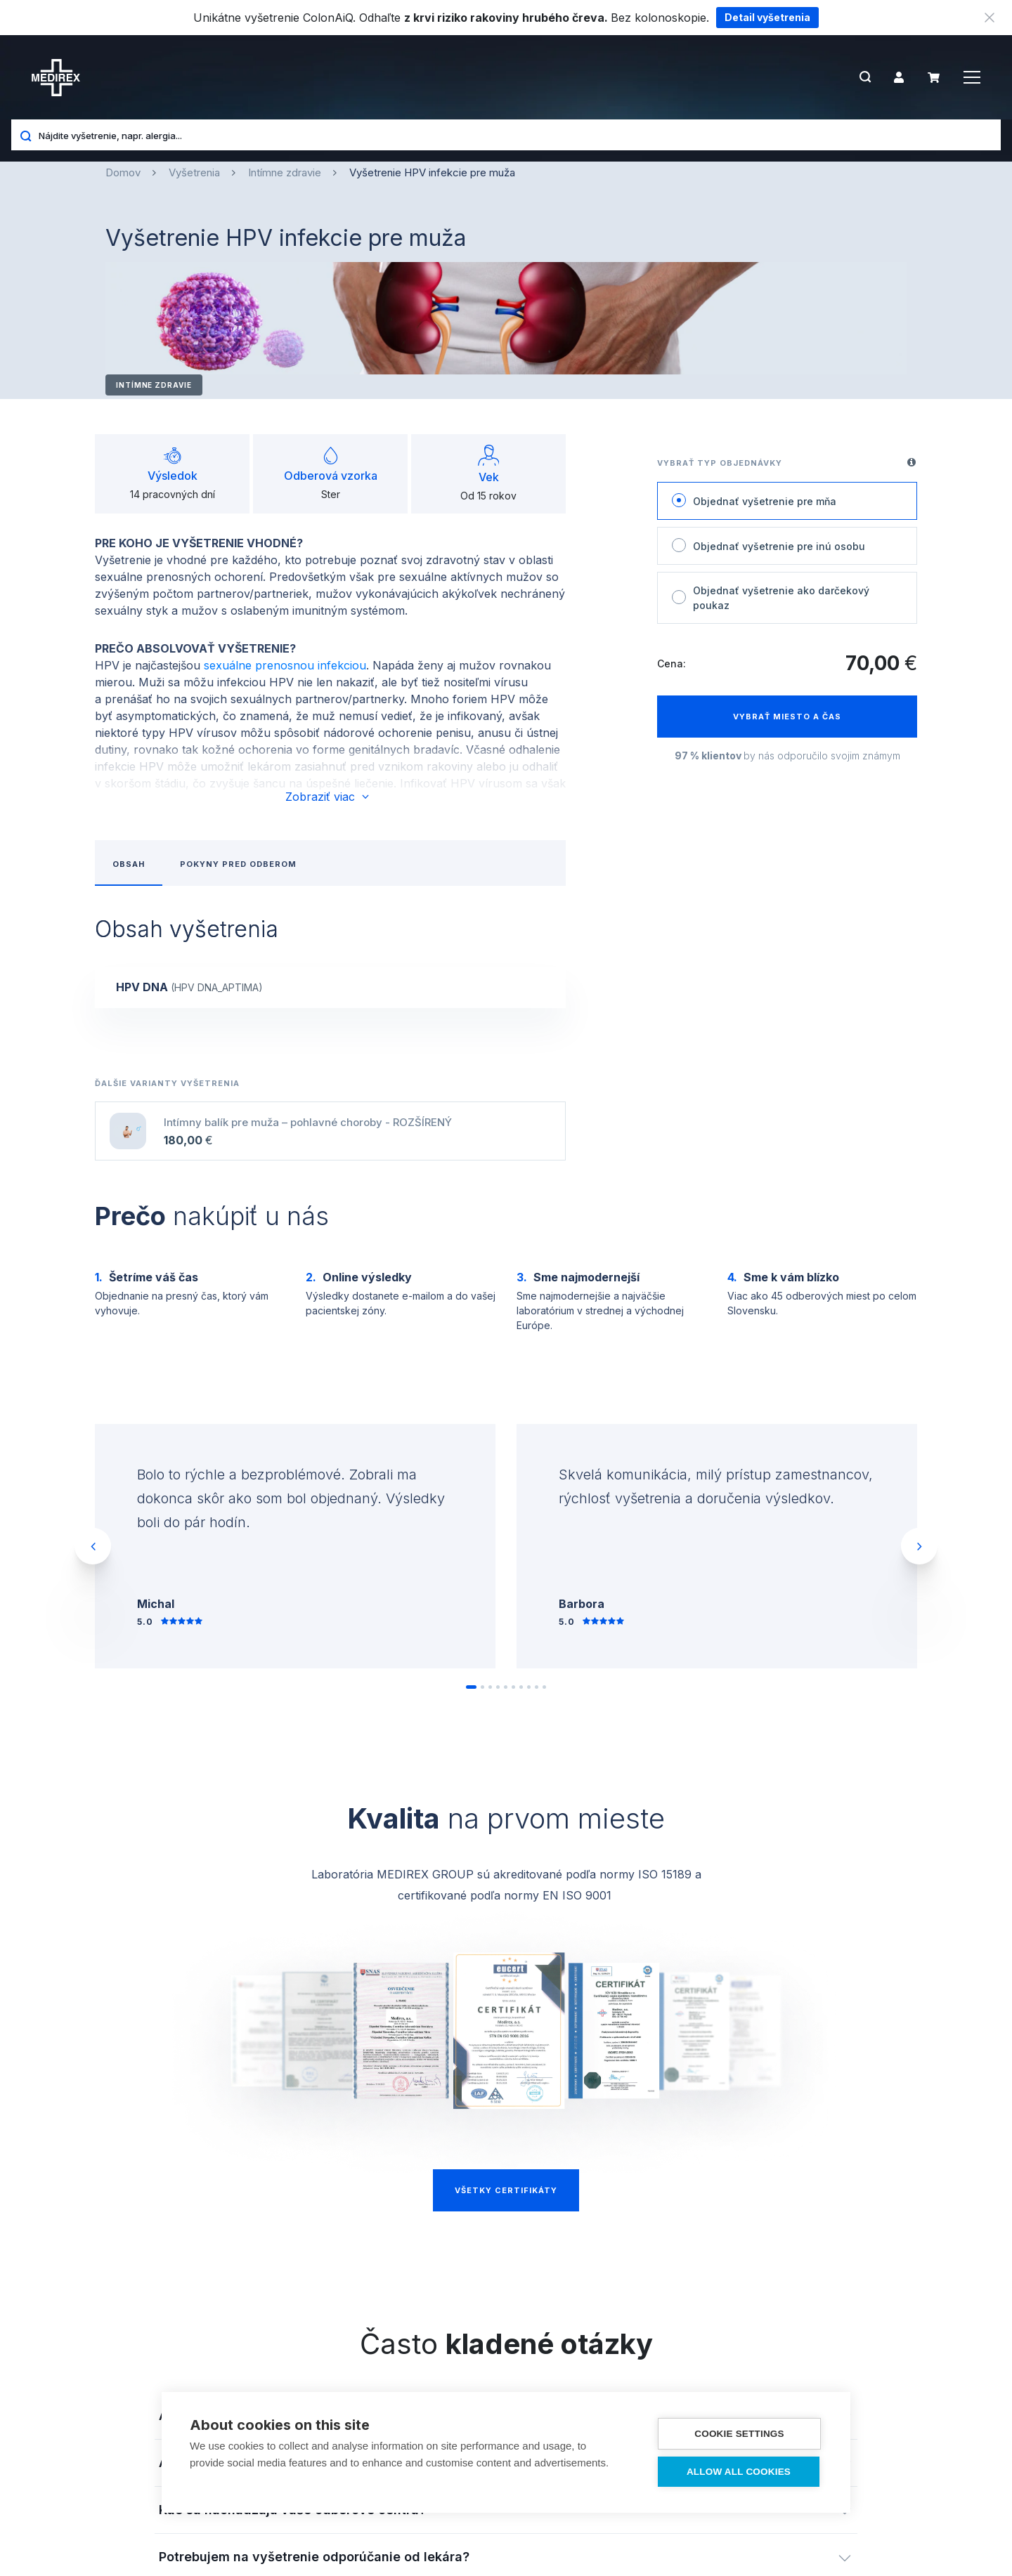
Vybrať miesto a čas (787, 716)
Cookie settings (739, 2433)
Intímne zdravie (284, 172)
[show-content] (330, 987)
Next (919, 1546)
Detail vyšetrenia (767, 17)
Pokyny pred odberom (238, 864)
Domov (123, 172)
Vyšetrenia (194, 172)
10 (546, 1692)
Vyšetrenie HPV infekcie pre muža (432, 172)
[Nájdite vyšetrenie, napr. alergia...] (514, 134)
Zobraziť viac (328, 797)
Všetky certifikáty (506, 2190)
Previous (92, 1546)
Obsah (128, 864)
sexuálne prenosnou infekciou (285, 665)
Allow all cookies (739, 2471)
